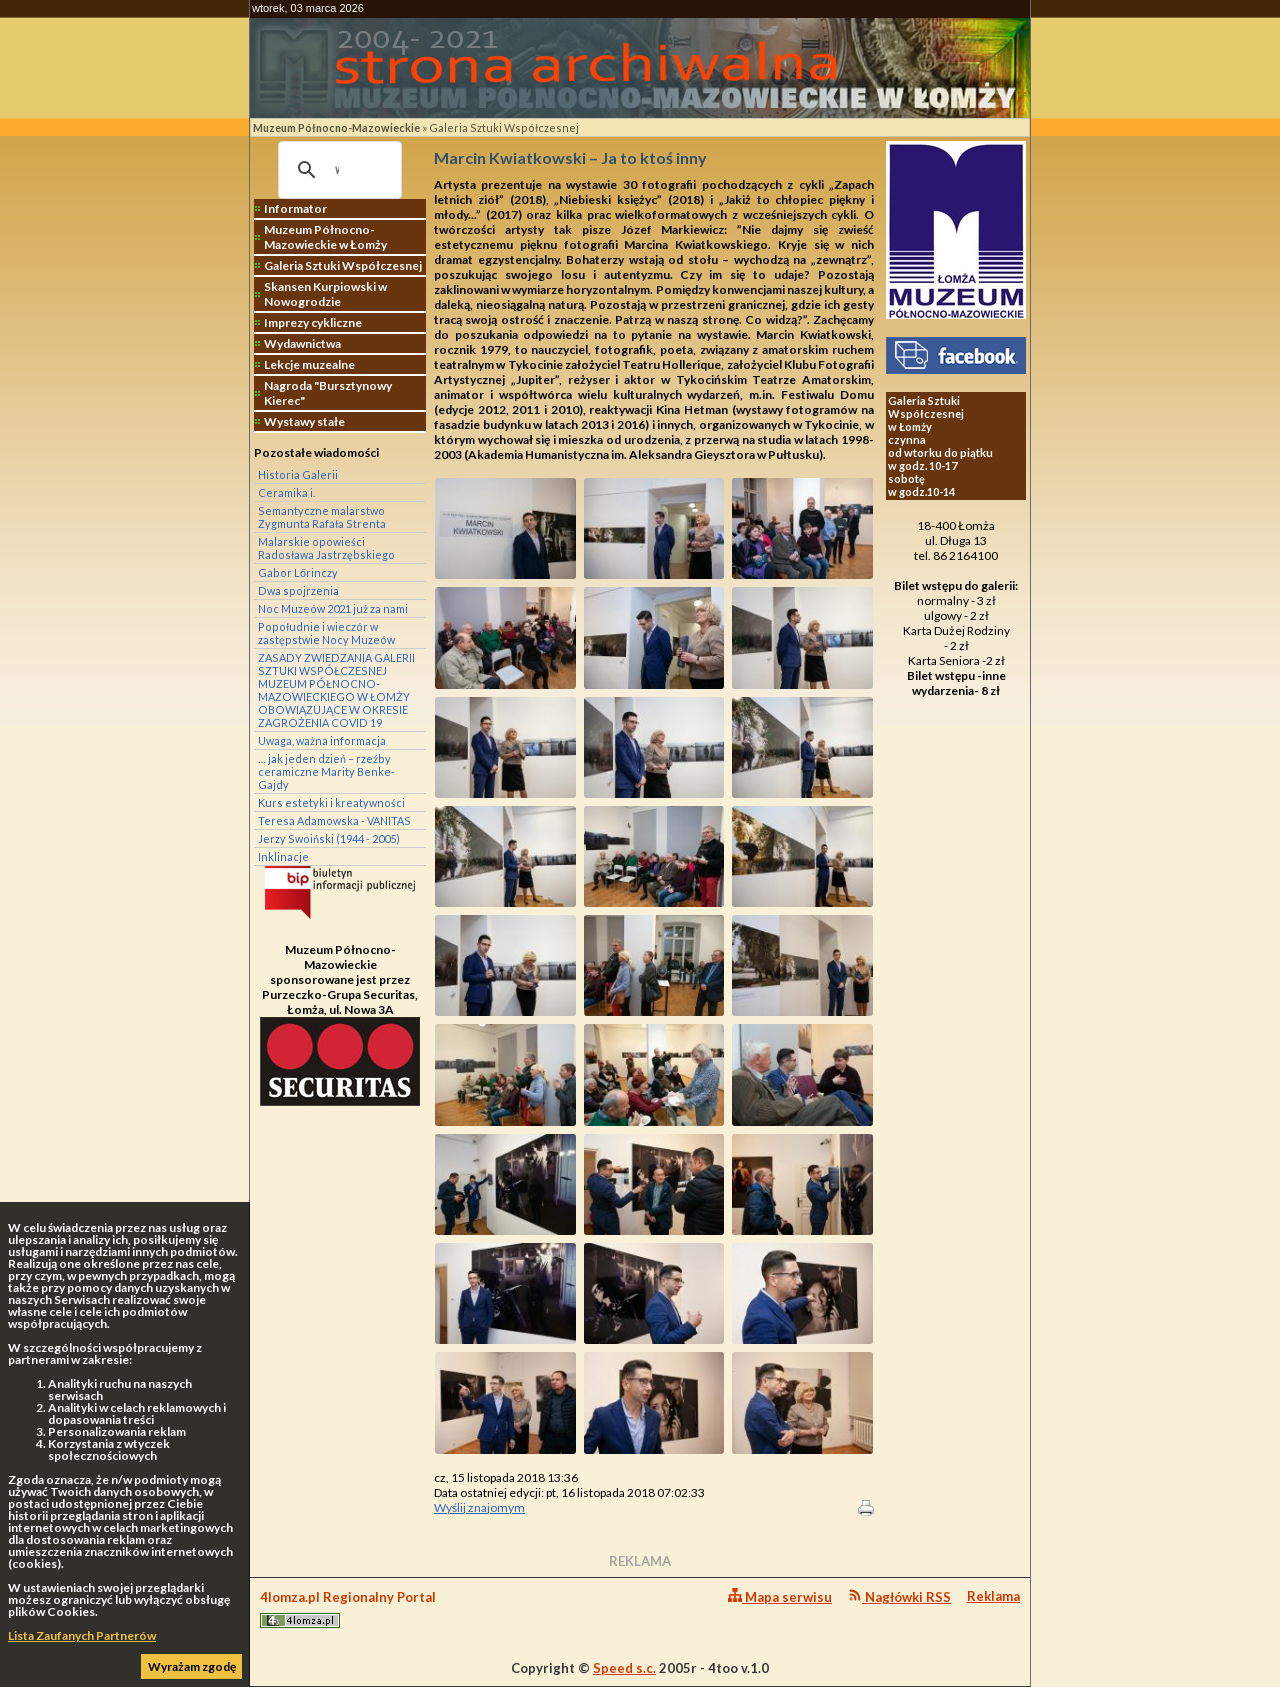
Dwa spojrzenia (298, 590)
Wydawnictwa (302, 343)
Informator (295, 208)
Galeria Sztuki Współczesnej (504, 127)
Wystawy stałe (304, 421)
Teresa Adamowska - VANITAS (334, 820)
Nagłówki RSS (899, 1596)
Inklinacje (283, 856)
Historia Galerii (298, 474)
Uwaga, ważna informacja (322, 740)
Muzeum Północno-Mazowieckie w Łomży (325, 237)
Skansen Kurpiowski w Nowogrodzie (325, 294)
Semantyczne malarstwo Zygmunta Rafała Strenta (322, 517)
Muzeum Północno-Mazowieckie (336, 127)
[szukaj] (337, 170)
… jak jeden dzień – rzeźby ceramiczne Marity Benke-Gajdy (326, 771)
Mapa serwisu (780, 1596)
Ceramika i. (286, 492)
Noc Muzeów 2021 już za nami (333, 608)
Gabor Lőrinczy (298, 572)
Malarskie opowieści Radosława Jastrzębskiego (326, 548)
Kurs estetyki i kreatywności (331, 802)
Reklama (993, 1596)
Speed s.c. (624, 1668)
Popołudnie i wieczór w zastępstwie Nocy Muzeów (326, 633)
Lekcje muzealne (309, 364)
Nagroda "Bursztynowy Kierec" (328, 393)
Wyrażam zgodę (192, 1666)
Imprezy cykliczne (313, 322)
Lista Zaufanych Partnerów (82, 1635)
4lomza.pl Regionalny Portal (348, 1608)
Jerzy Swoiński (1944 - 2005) (329, 838)
